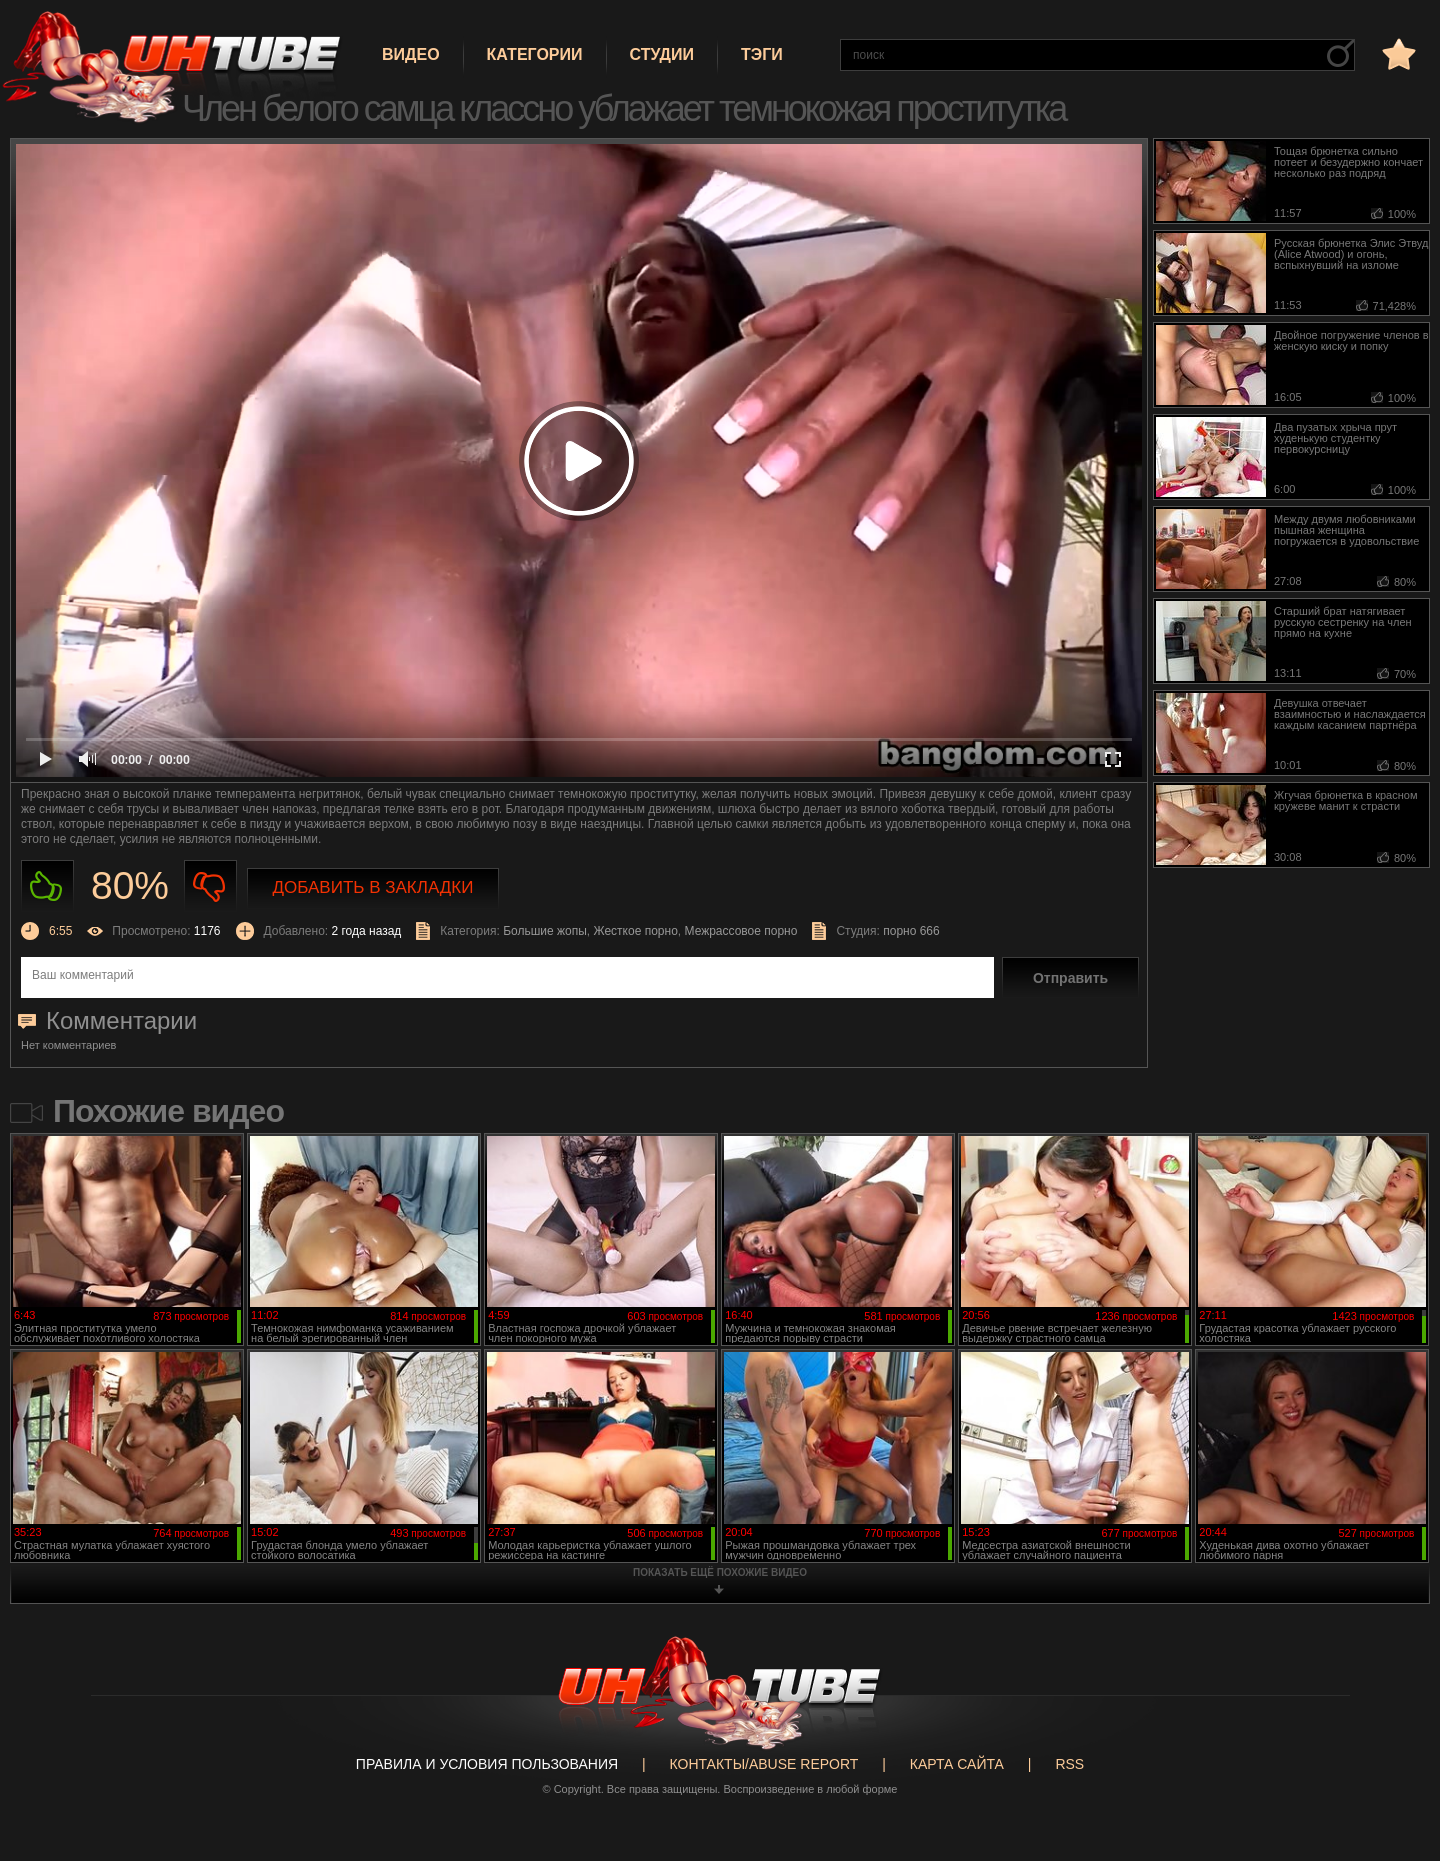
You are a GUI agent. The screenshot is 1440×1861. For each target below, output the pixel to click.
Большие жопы (545, 931)
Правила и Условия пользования (487, 1764)
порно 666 (911, 931)
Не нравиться (210, 886)
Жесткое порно (636, 931)
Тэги (762, 54)
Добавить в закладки (373, 887)
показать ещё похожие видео (720, 1572)
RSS (1069, 1764)
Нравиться (47, 886)
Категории (535, 54)
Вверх (1395, 1751)
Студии (662, 54)
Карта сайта (957, 1764)
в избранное (1397, 53)
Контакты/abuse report (764, 1764)
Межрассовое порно (741, 931)
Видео (411, 54)
